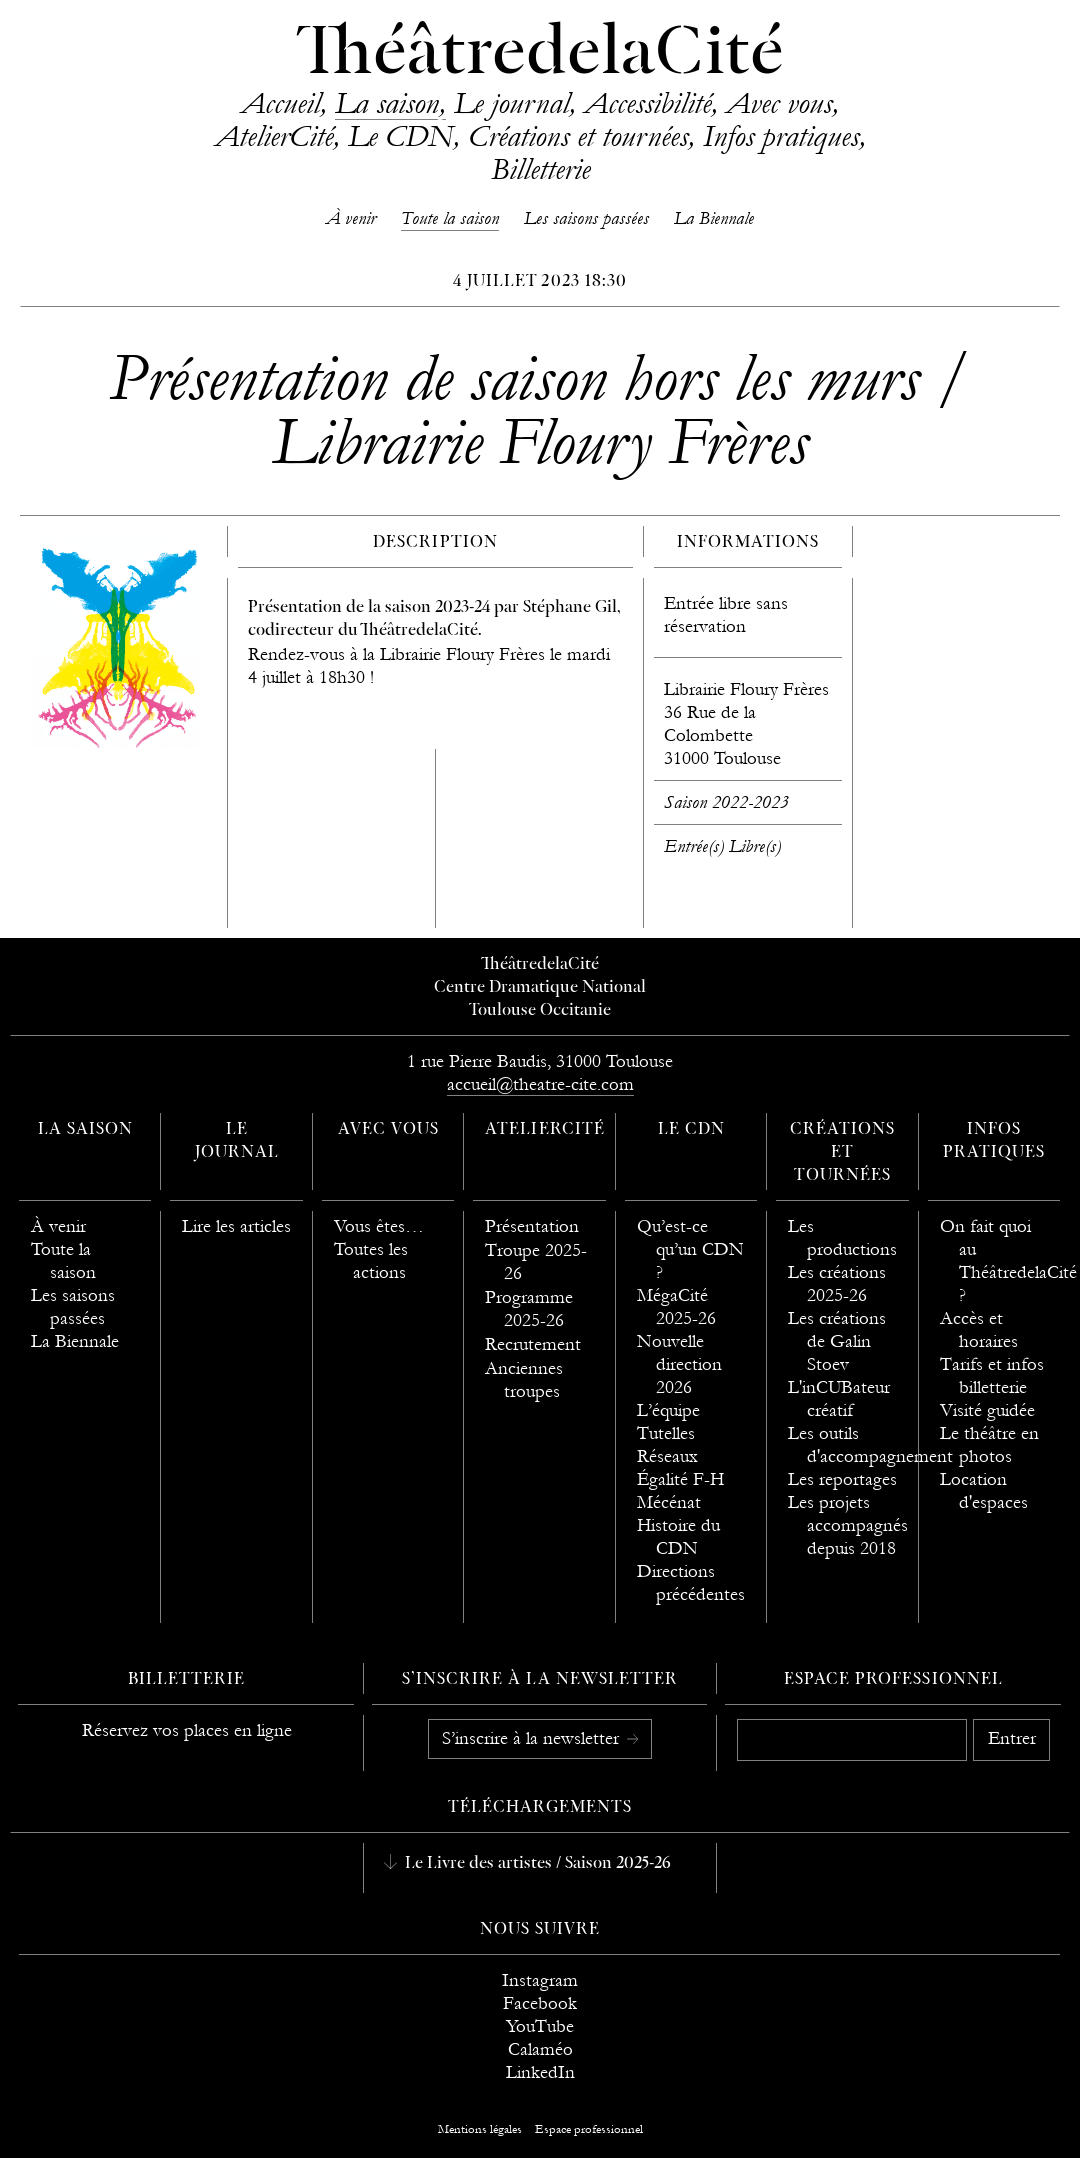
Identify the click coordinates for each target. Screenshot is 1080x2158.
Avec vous (779, 103)
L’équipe (668, 1410)
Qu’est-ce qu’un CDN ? (690, 1249)
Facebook (540, 2003)
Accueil (280, 103)
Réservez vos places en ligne (187, 1730)
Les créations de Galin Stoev (837, 1341)
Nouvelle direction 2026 (679, 1364)
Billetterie (540, 169)
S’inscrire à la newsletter (533, 1738)
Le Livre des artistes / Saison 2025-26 (536, 1864)
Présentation (532, 1226)
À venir (351, 218)
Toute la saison (450, 218)
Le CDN (400, 136)
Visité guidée (987, 1410)
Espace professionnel (893, 1680)
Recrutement (533, 1344)
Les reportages (842, 1479)
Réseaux (667, 1456)
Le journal (511, 103)
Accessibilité (647, 103)
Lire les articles (236, 1226)
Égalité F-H (680, 1479)
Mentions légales (480, 2129)
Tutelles (666, 1433)
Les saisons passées (586, 218)
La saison (387, 103)
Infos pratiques (781, 136)
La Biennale (714, 218)
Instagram (540, 1980)
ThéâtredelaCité (540, 55)
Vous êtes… (379, 1226)
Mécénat (669, 1502)
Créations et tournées (578, 136)
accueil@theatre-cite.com (540, 1084)
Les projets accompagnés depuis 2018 (848, 1525)
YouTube (540, 2026)
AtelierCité (274, 136)
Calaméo (540, 2049)
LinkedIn (540, 2072)
